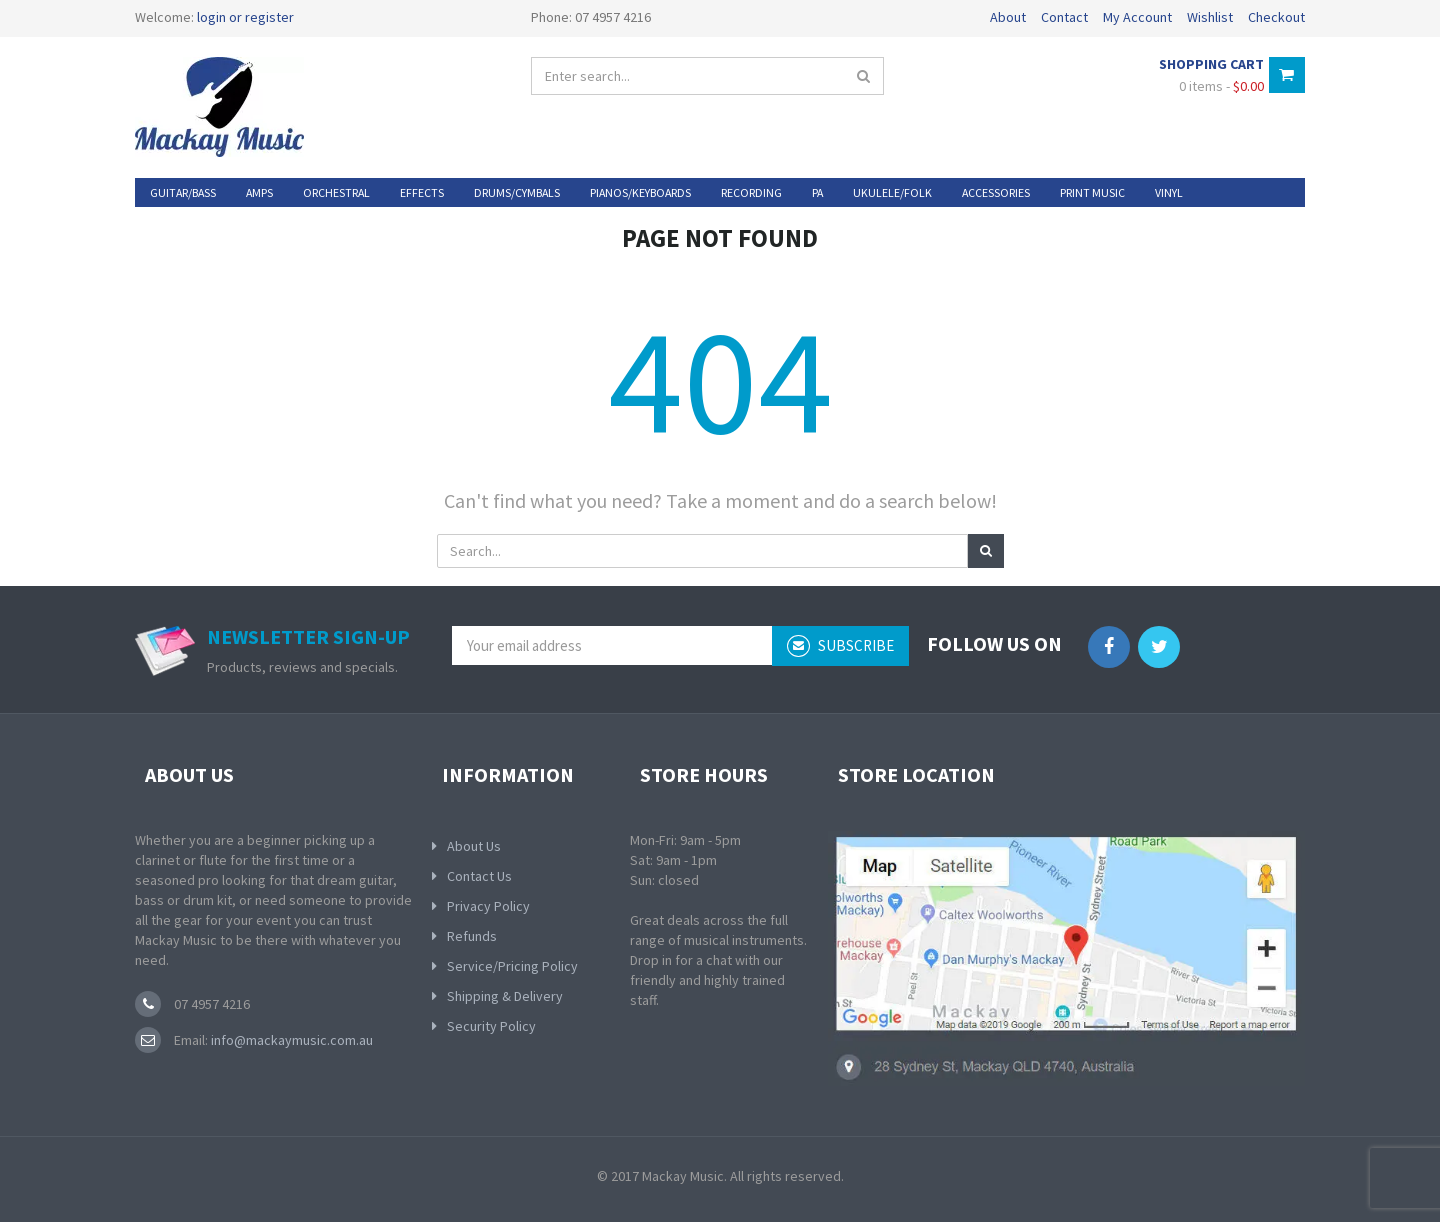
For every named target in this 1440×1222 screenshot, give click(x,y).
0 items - (1221, 86)
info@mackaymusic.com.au (290, 1040)
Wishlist (1210, 17)
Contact (1064, 17)
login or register (245, 17)
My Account (1137, 17)
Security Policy (491, 1026)
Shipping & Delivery (505, 996)
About (1008, 17)
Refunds (472, 936)
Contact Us (479, 876)
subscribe (840, 646)
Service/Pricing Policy (512, 966)
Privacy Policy (488, 906)
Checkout (1276, 17)
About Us (474, 846)
